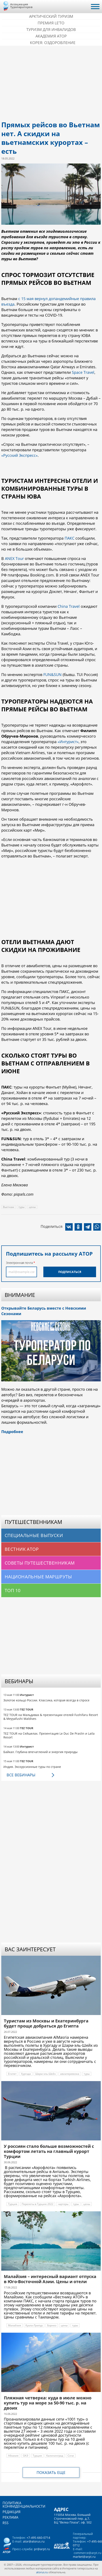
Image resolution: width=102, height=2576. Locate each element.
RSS (5, 2523)
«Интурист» (68, 741)
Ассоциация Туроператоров (21, 5)
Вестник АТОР (22, 1549)
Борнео (51, 2325)
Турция (12, 2204)
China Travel (69, 606)
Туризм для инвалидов (51, 29)
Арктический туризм (51, 16)
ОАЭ (25, 2455)
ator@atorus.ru (34, 2541)
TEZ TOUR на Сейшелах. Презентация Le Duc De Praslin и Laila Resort (49, 1735)
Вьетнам (8, 1207)
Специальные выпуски (34, 1535)
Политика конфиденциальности (24, 2505)
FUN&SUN (52, 674)
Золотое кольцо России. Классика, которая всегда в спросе (46, 1700)
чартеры (63, 2204)
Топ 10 (13, 1590)
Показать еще (51, 2472)
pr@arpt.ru (42, 2549)
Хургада (26, 2074)
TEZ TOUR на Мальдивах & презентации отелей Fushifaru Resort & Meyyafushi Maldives (50, 1717)
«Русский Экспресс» (19, 455)
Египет (12, 2074)
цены (32, 1207)
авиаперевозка (69, 2074)
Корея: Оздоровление (52, 42)
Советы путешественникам (40, 1563)
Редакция (11, 2512)
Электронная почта (19, 1263)
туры (21, 1207)
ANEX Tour (14, 558)
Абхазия (13, 2455)
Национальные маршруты (38, 1577)
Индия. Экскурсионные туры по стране (32, 1767)
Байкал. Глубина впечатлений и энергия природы (40, 1752)
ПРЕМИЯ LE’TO (51, 22)
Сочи (71, 2455)
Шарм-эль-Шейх (45, 2074)
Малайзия (14, 2325)
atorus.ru (42, 2572)
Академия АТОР (51, 36)
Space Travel (83, 372)
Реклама (10, 2517)
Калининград (54, 2455)
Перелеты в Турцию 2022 (37, 2204)
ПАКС (69, 538)
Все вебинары (21, 1774)
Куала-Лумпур (34, 2325)
